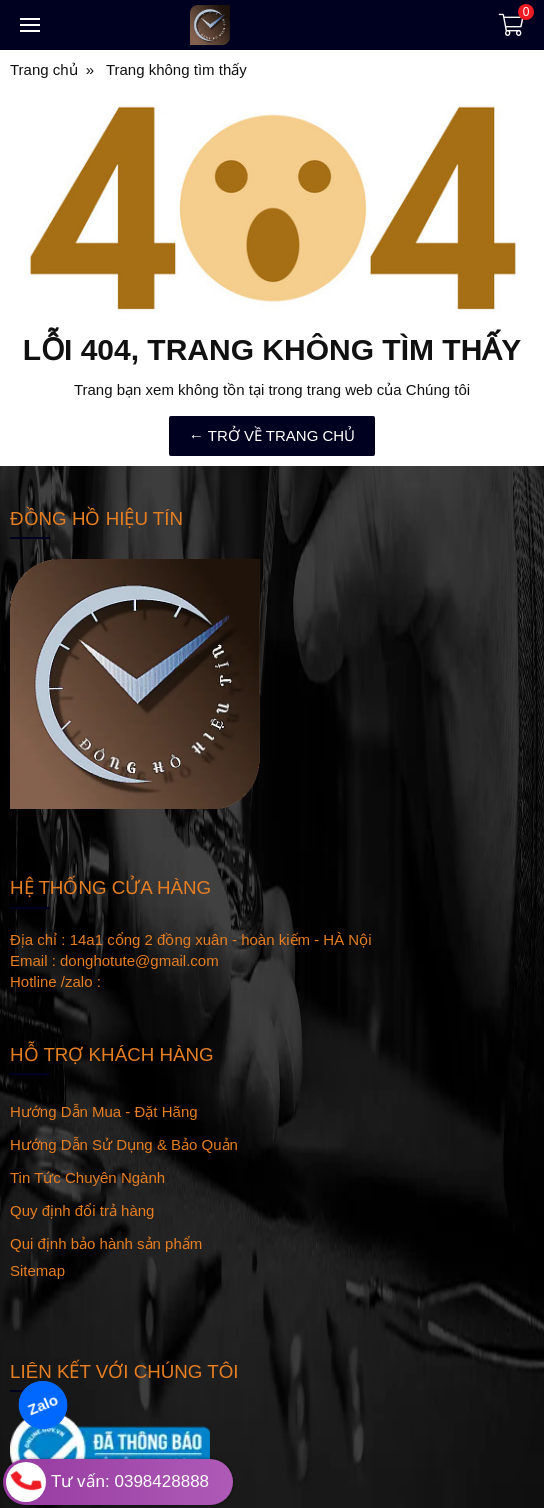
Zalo (43, 1405)
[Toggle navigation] (30, 25)
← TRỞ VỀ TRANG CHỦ (272, 435)
